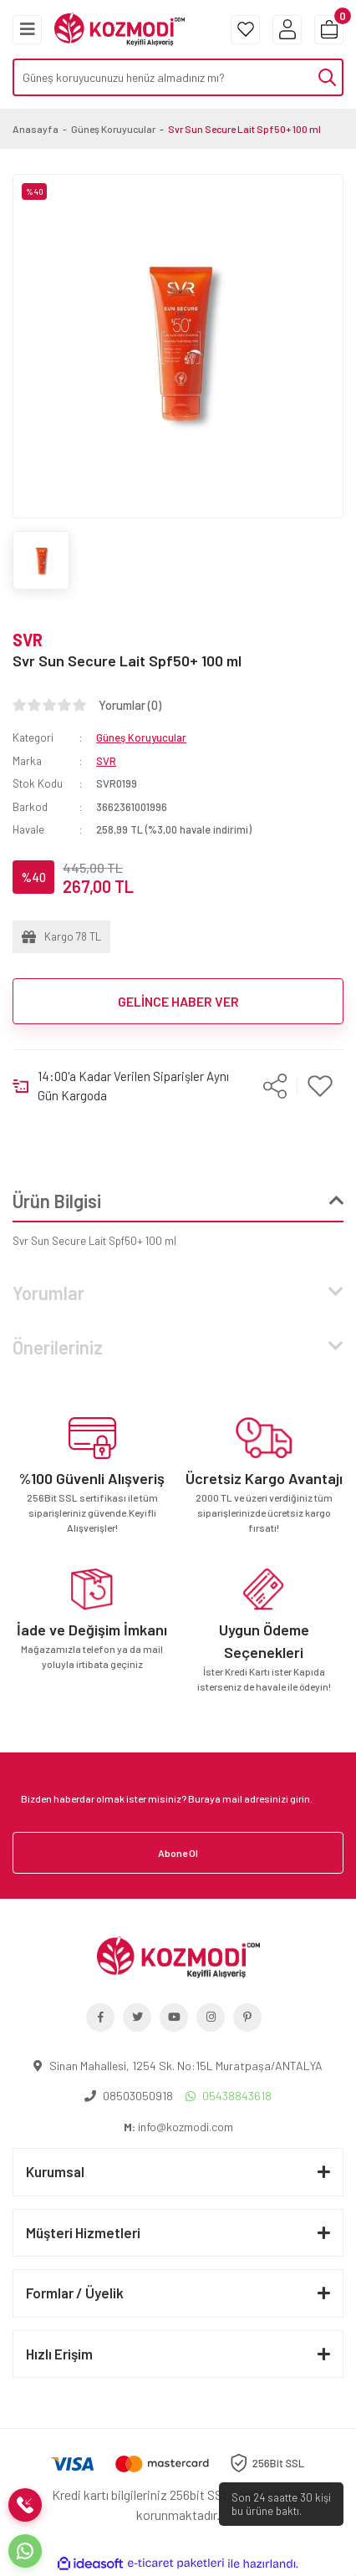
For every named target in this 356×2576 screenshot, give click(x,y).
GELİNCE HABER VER (178, 1001)
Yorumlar (48, 1292)
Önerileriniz (58, 1347)
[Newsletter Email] (178, 1798)
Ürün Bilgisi (57, 1200)
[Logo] (119, 27)
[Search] (178, 77)
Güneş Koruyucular (141, 737)
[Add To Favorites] (320, 1086)
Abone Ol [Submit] (178, 1853)
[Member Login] (287, 29)
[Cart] (328, 29)
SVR (28, 640)
